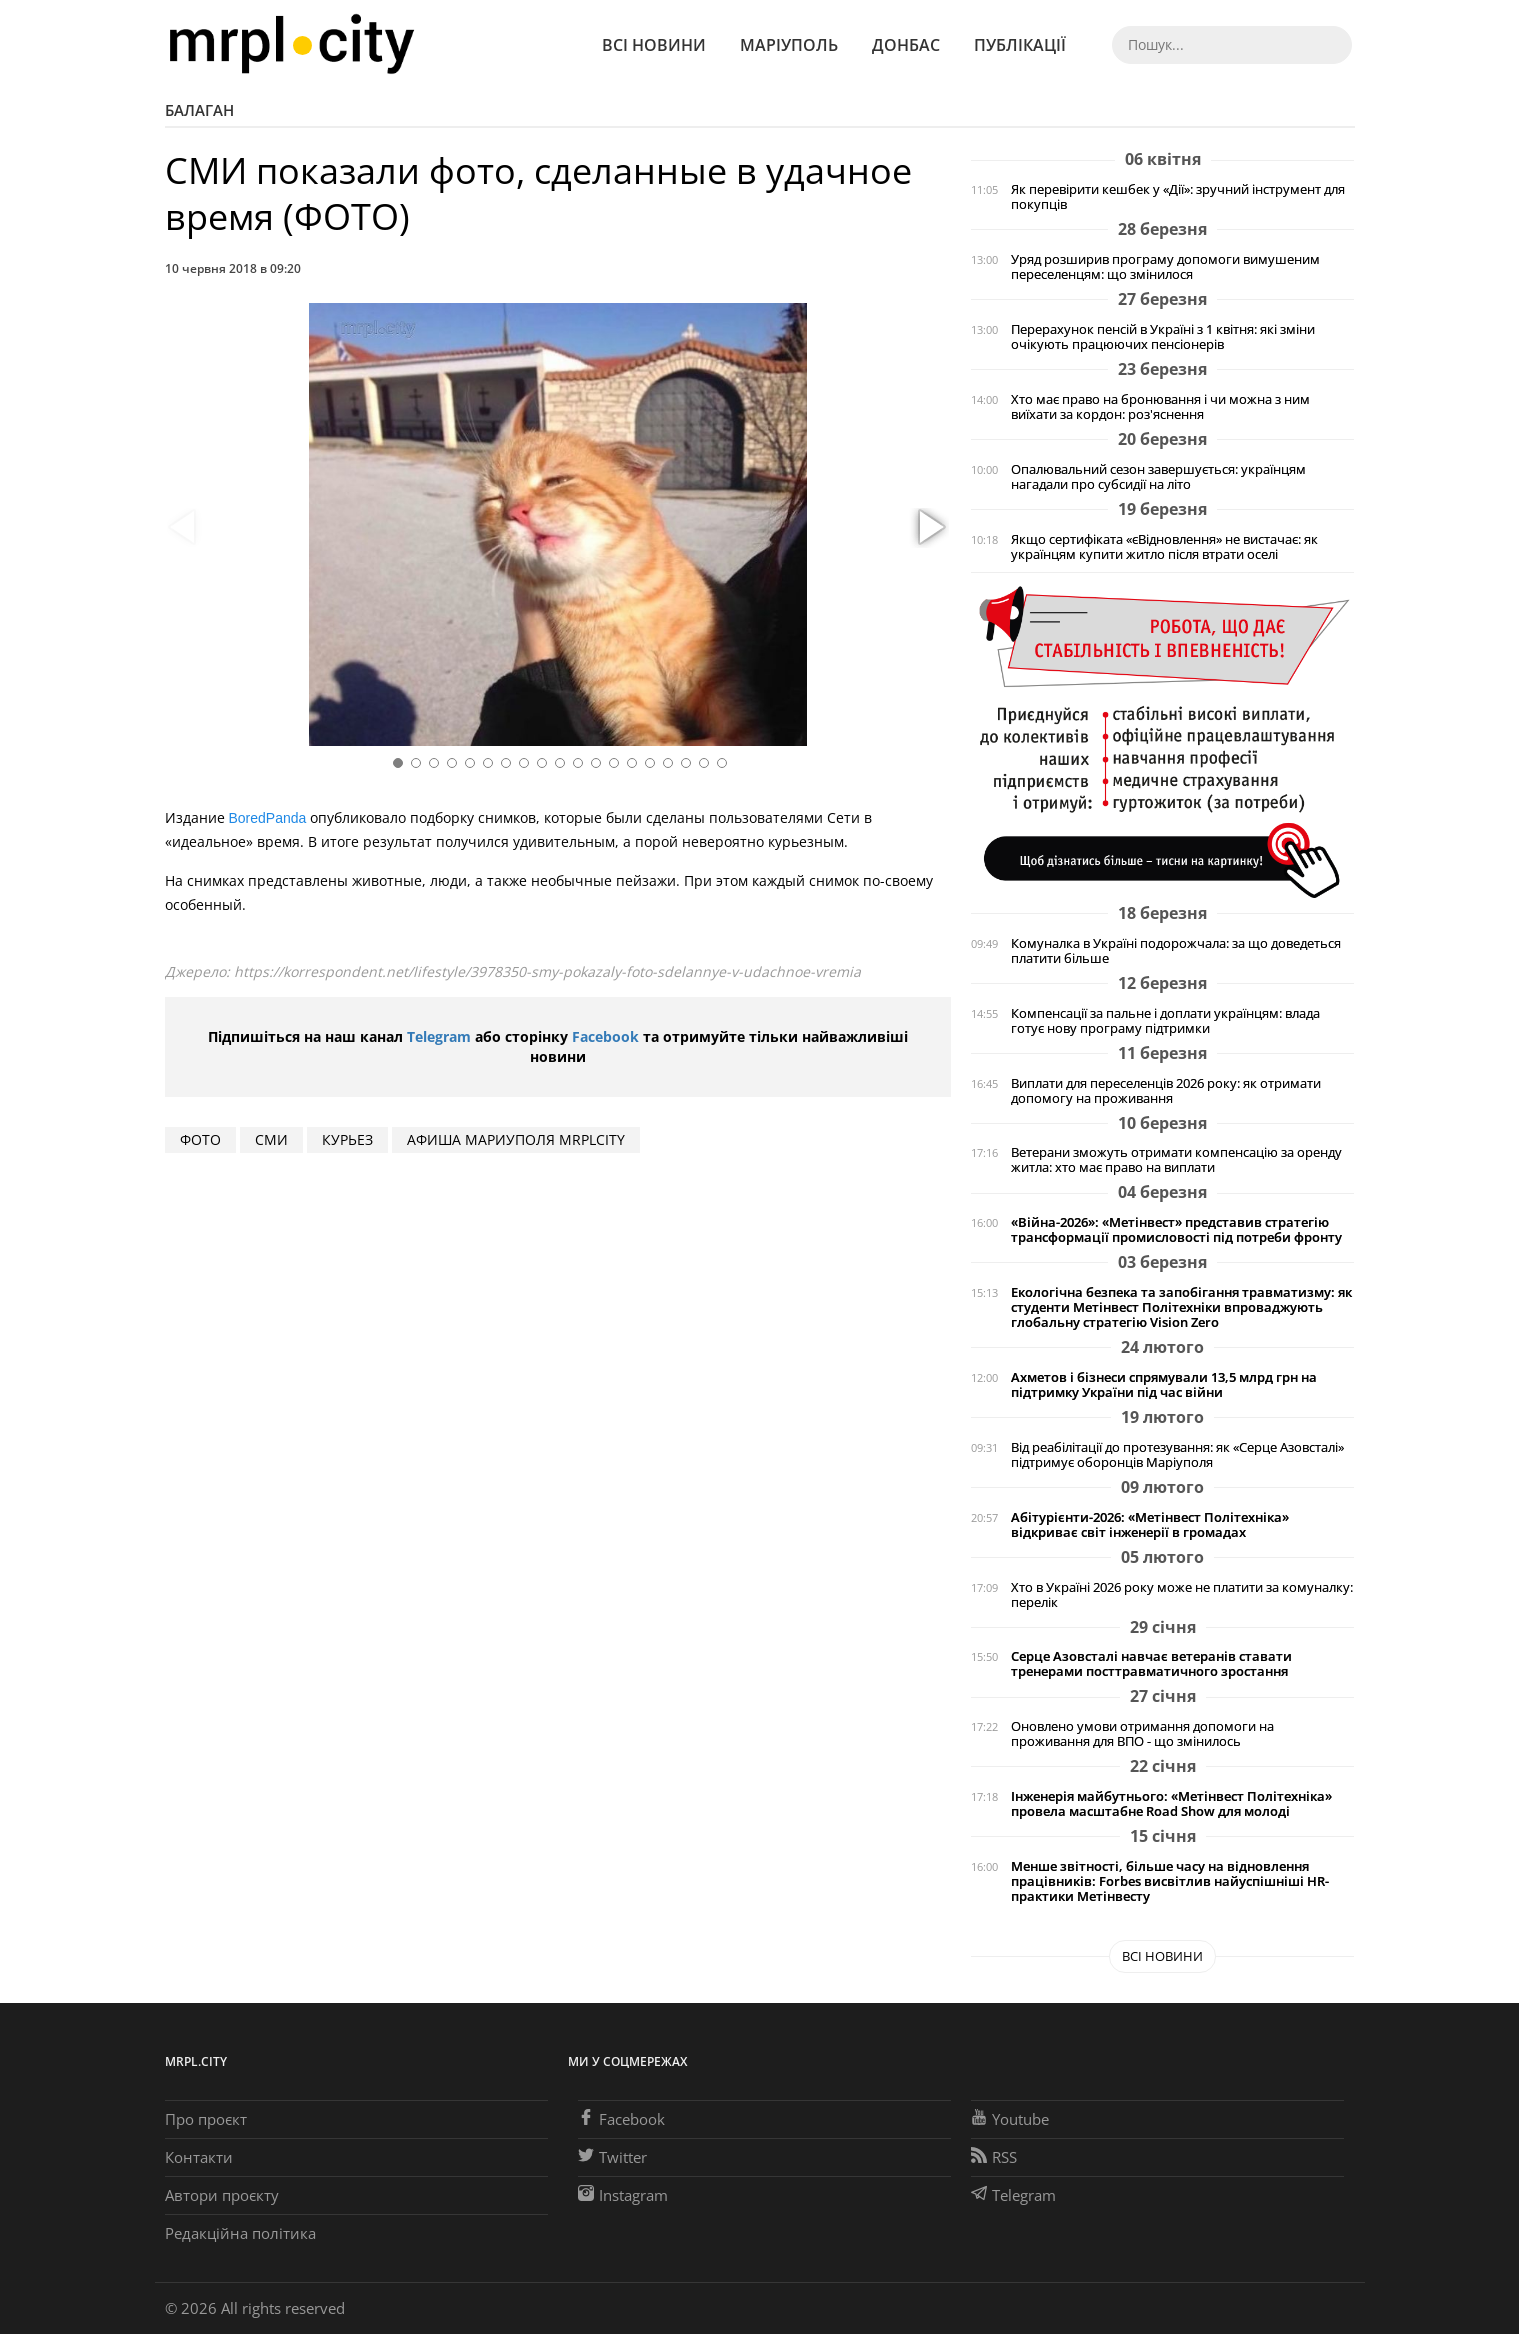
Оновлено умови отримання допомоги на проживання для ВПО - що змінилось (1142, 1734)
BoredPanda (268, 818)
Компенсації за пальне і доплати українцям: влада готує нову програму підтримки (1165, 1021)
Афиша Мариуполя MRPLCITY (516, 1139)
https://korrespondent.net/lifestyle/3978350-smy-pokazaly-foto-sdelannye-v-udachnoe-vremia (547, 971)
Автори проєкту (222, 2195)
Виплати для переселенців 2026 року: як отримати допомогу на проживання (1166, 1091)
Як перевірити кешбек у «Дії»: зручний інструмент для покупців (1178, 197)
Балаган (199, 110)
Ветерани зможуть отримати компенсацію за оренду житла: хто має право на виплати (1176, 1160)
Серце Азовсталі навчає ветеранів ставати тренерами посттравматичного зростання (1151, 1664)
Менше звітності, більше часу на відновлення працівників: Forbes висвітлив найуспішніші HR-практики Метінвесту (1170, 1881)
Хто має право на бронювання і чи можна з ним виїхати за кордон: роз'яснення (1160, 407)
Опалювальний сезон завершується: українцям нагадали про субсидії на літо (1158, 477)
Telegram (439, 1036)
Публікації (1020, 45)
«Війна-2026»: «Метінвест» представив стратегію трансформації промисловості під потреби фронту (1176, 1230)
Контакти (199, 2157)
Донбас (906, 45)
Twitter (612, 2157)
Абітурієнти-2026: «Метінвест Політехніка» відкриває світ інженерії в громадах (1150, 1525)
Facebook (605, 1036)
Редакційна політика (240, 2233)
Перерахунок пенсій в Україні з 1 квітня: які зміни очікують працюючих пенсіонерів (1163, 337)
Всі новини (654, 45)
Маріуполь (789, 45)
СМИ (271, 1139)
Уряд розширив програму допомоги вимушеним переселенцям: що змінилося (1165, 267)
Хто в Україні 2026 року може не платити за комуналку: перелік (1182, 1595)
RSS (994, 2157)
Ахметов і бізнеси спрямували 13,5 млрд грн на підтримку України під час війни (1164, 1385)
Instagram (623, 2195)
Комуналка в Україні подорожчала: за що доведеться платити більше (1176, 951)
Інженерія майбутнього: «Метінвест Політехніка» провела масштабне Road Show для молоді (1171, 1804)
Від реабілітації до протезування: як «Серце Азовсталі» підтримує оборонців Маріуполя (1177, 1455)
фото (200, 1139)
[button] (929, 528)
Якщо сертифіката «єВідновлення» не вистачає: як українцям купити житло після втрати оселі (1164, 547)
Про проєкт (206, 2119)
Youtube (1010, 2119)
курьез (347, 1139)
